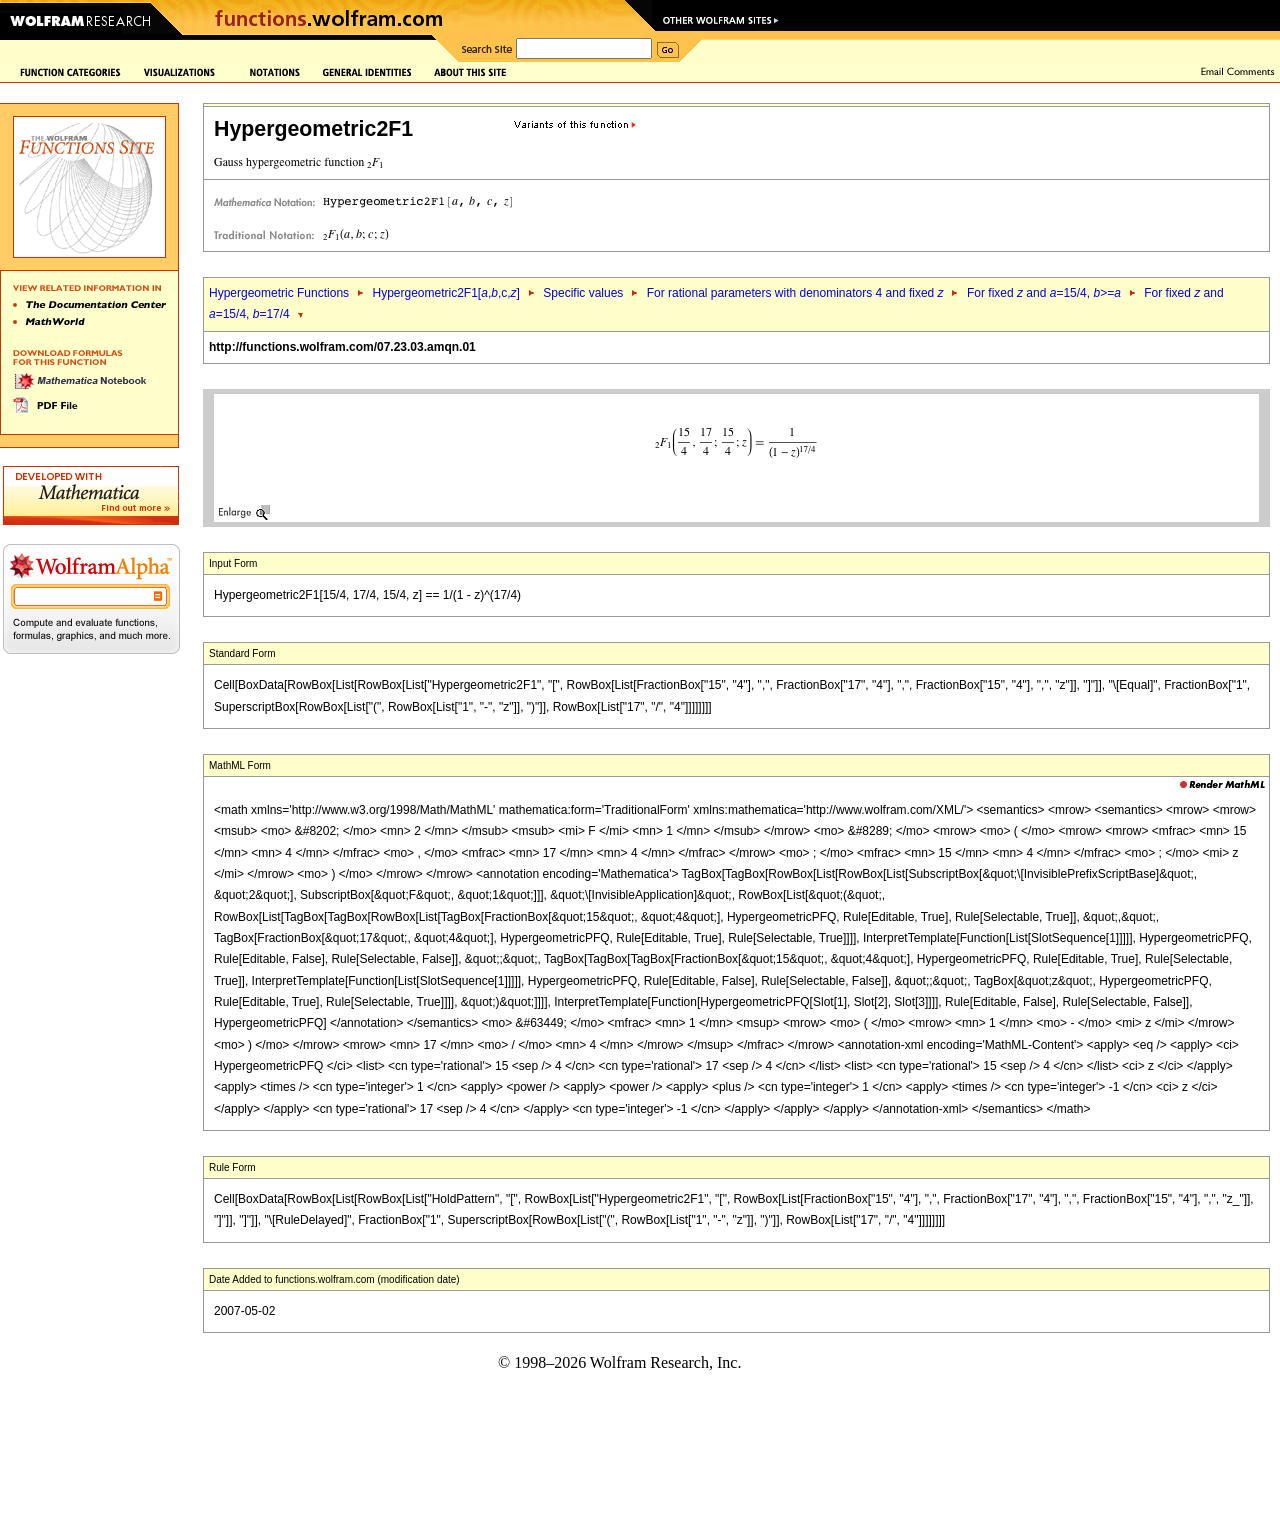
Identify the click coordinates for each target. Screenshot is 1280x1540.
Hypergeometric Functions (279, 293)
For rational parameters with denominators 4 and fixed (795, 293)
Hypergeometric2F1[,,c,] (445, 293)
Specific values (583, 293)
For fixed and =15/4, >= (1044, 293)
